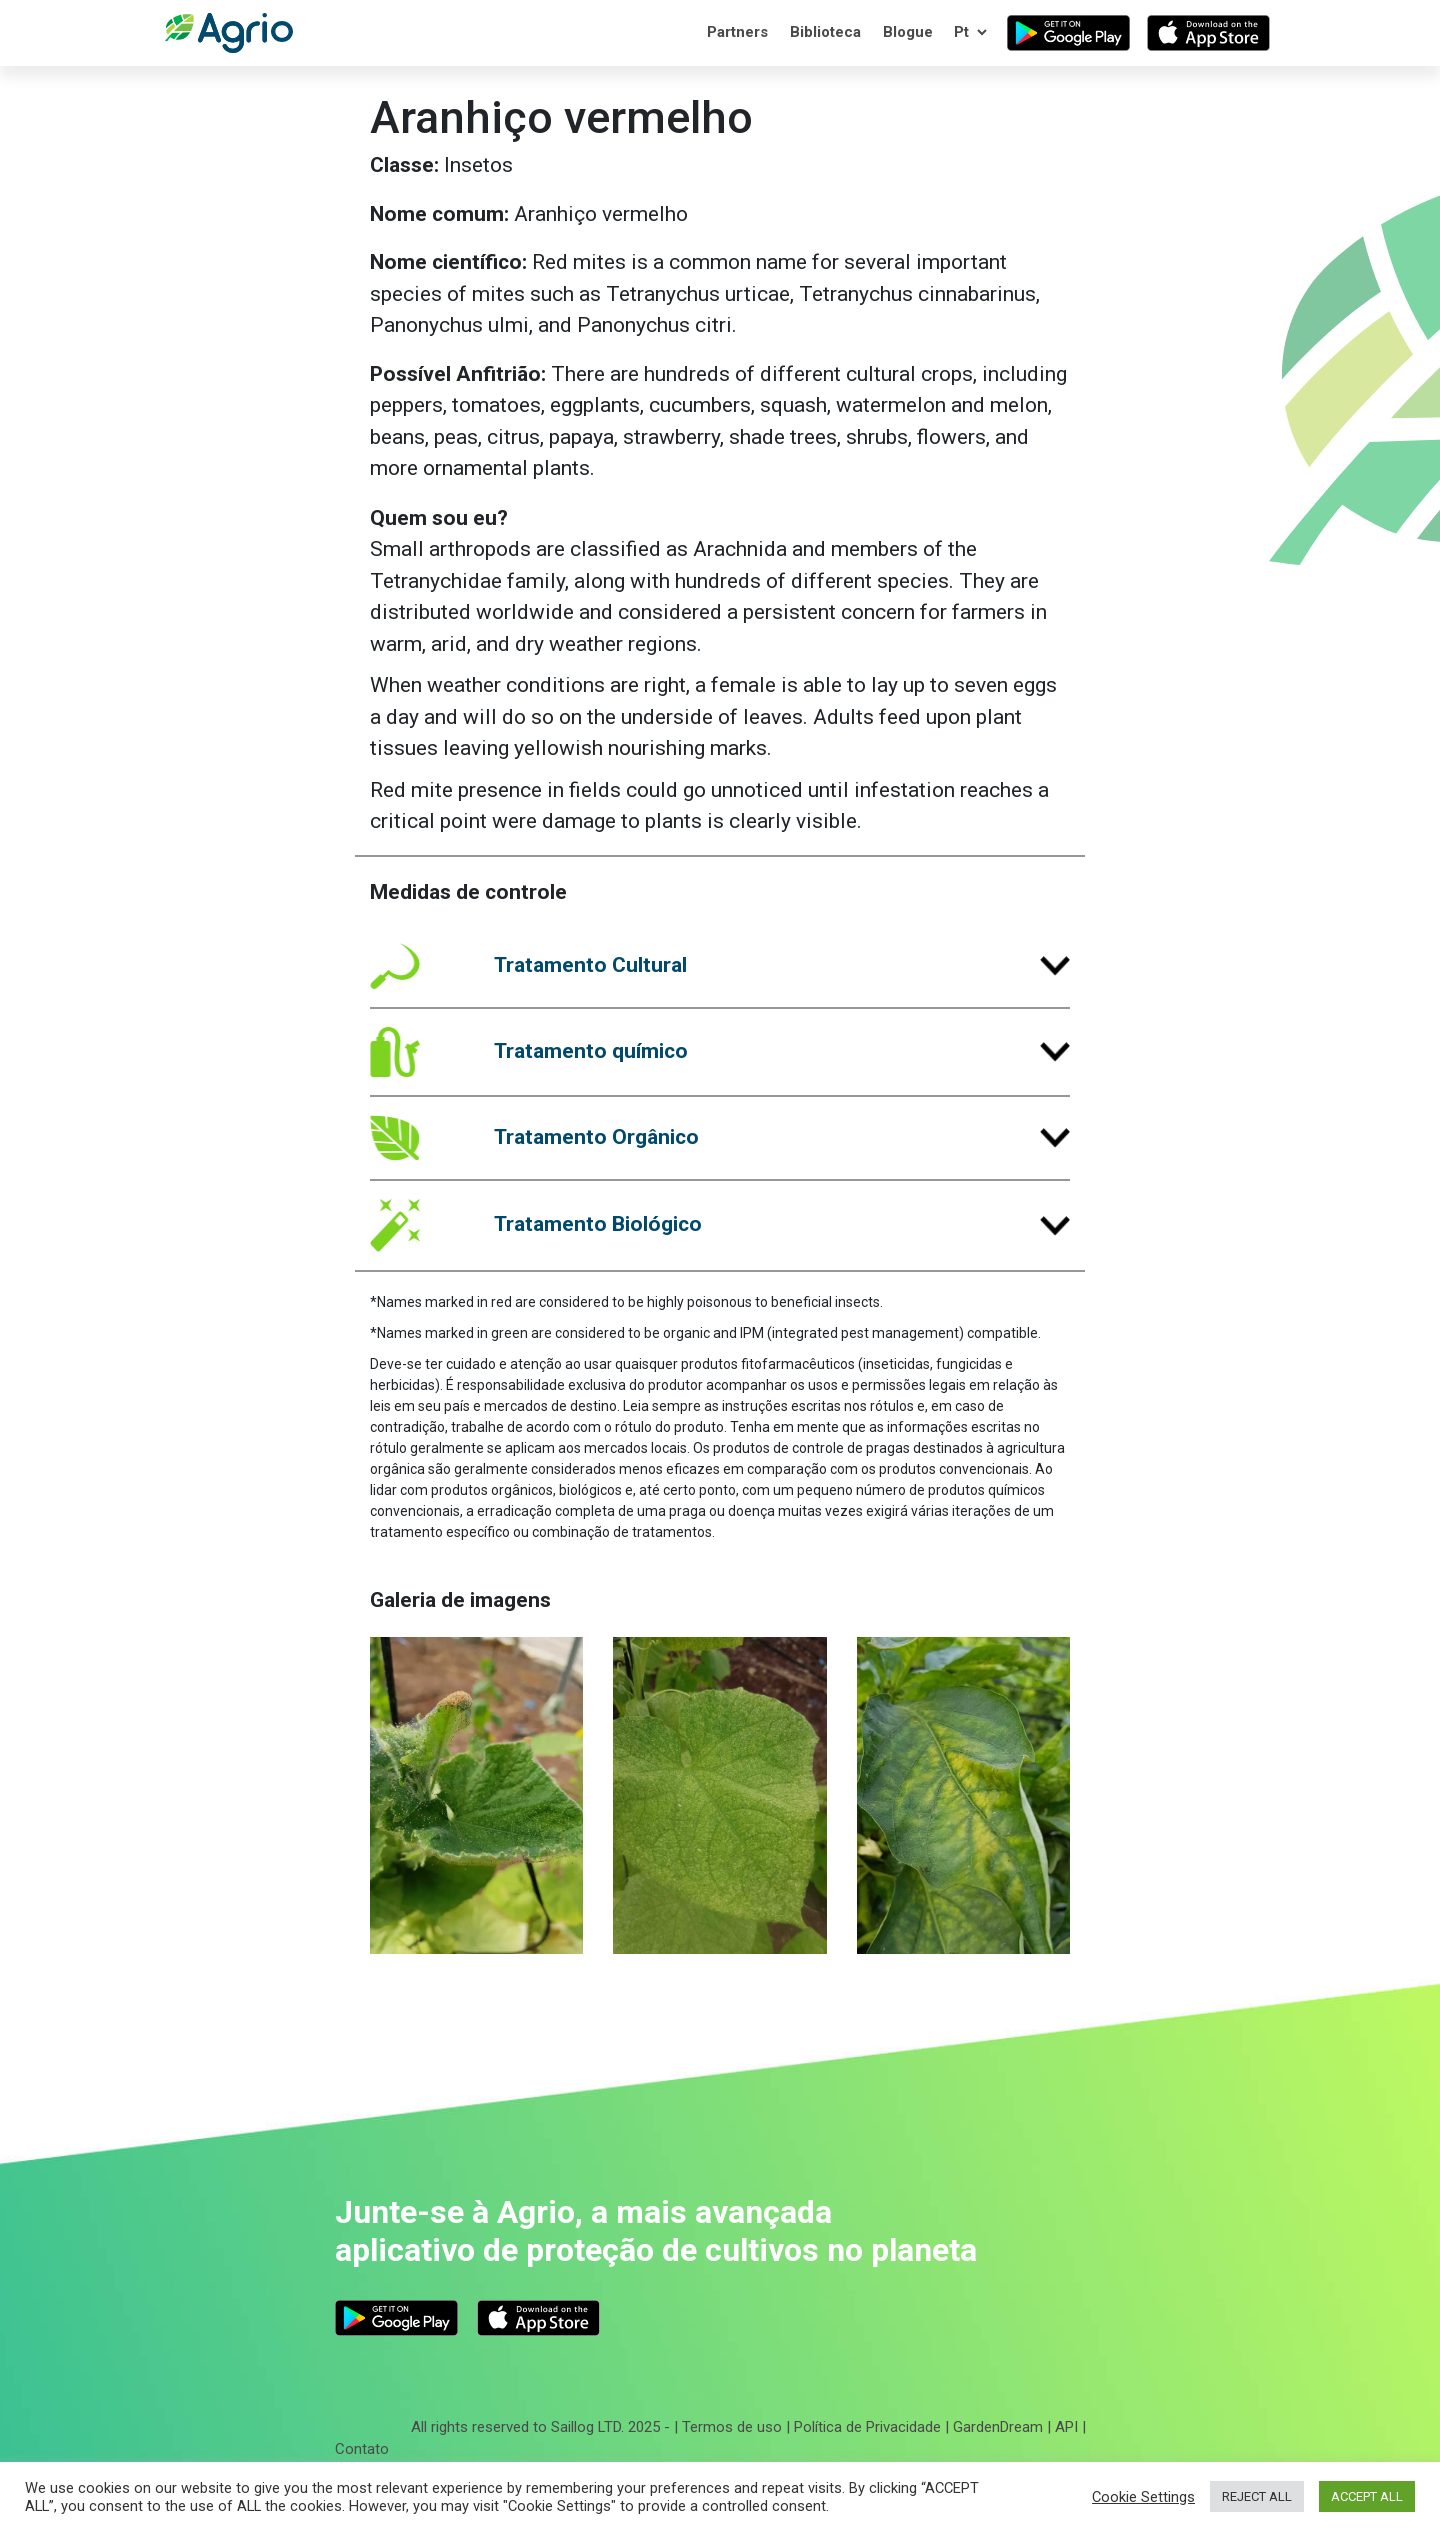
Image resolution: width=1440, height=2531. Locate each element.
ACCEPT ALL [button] (1367, 2496)
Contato (362, 2449)
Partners (737, 32)
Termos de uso (732, 2427)
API (1066, 2427)
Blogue (908, 32)
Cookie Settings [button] (1143, 2497)
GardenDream (998, 2427)
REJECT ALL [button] (1257, 2496)
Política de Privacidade (867, 2427)
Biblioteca (825, 32)
